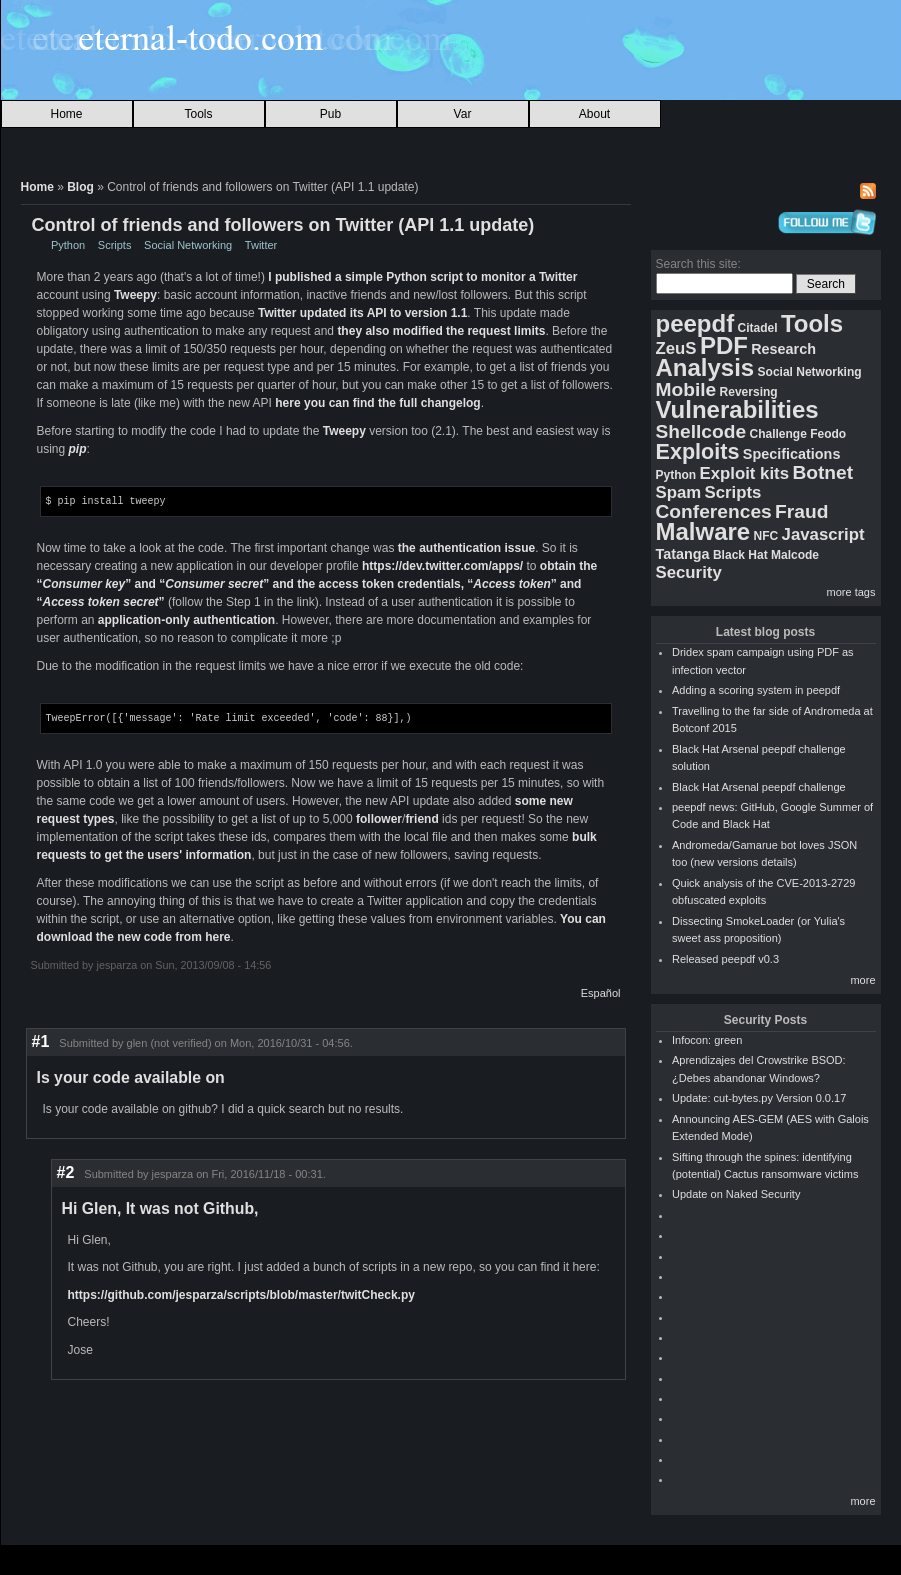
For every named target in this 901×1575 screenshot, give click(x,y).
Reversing (749, 392)
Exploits (698, 451)
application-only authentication (186, 619)
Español (601, 991)
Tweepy (135, 295)
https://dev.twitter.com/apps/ (442, 565)
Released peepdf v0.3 (725, 959)
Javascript (823, 534)
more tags (851, 592)
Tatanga (683, 554)
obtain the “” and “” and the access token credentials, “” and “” (317, 583)
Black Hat (740, 555)
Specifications (792, 454)
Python (68, 245)
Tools (198, 114)
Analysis (705, 367)
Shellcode (701, 431)
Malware (703, 531)
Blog (80, 187)
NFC (766, 536)
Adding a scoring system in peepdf (756, 690)
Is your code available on (131, 1075)
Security (689, 572)
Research (783, 349)
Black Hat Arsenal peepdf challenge (759, 787)
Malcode (795, 555)
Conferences (714, 511)
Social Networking (188, 245)
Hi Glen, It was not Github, (160, 1206)
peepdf (695, 323)
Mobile (686, 389)
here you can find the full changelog (377, 403)
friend (421, 817)
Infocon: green (707, 1040)
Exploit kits (745, 473)
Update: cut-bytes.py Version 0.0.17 (759, 1098)
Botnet (822, 472)
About (594, 114)
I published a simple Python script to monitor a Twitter (422, 277)
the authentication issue (466, 547)
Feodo (828, 434)
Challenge (777, 434)
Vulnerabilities (737, 409)
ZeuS (676, 348)
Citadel (758, 328)
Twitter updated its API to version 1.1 (362, 313)
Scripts (115, 245)
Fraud (801, 511)
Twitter (261, 245)
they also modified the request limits (441, 331)
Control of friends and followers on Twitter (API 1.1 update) (283, 225)
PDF (724, 345)
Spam (679, 492)
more (862, 980)
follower (379, 817)
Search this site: (698, 264)
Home (66, 114)
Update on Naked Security (736, 1194)
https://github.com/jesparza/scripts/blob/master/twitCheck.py (241, 1293)
